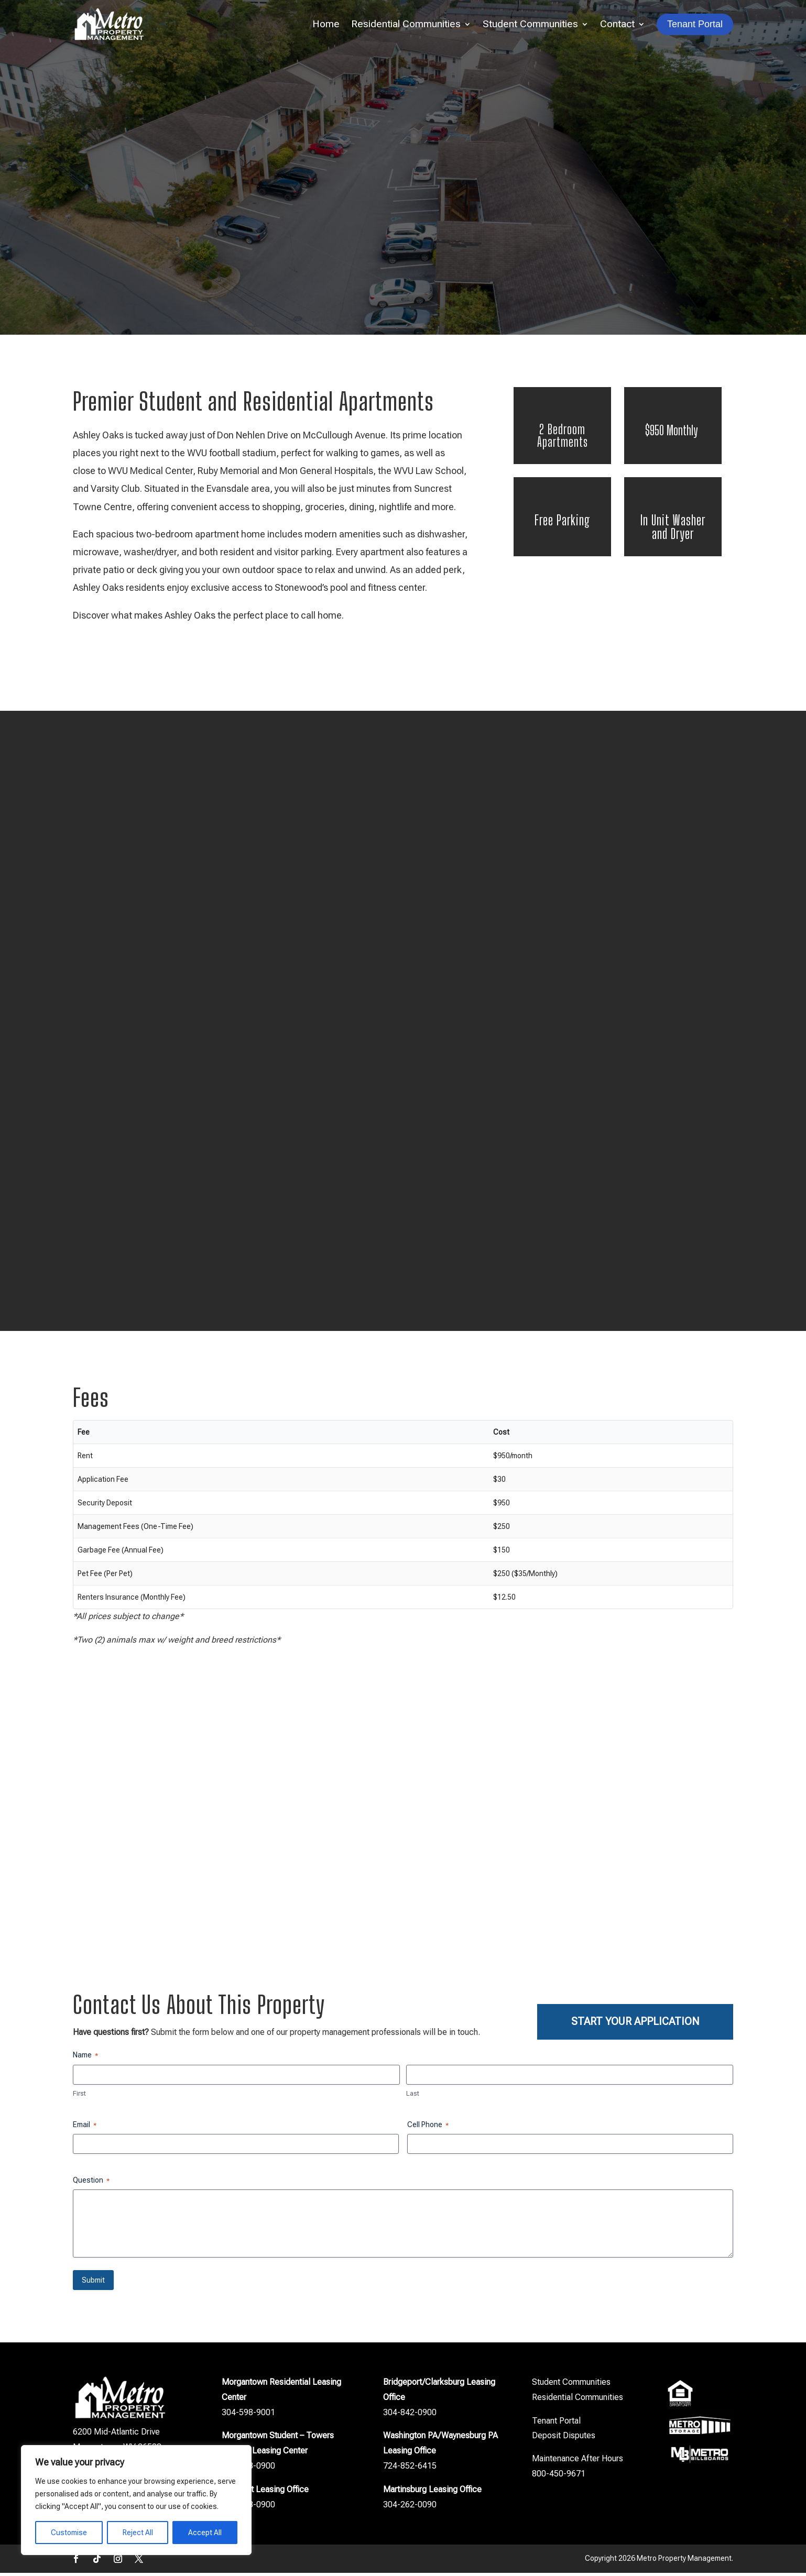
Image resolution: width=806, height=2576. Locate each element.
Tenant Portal (556, 2424)
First (79, 2096)
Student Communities (530, 24)
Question (91, 2184)
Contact (617, 24)
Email (84, 2128)
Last (412, 2096)
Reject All (138, 2532)
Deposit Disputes (563, 2439)
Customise (69, 2532)
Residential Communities (406, 24)
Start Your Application (635, 2022)
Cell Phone (428, 2128)
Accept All (205, 2532)
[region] (136, 2500)
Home (326, 24)
